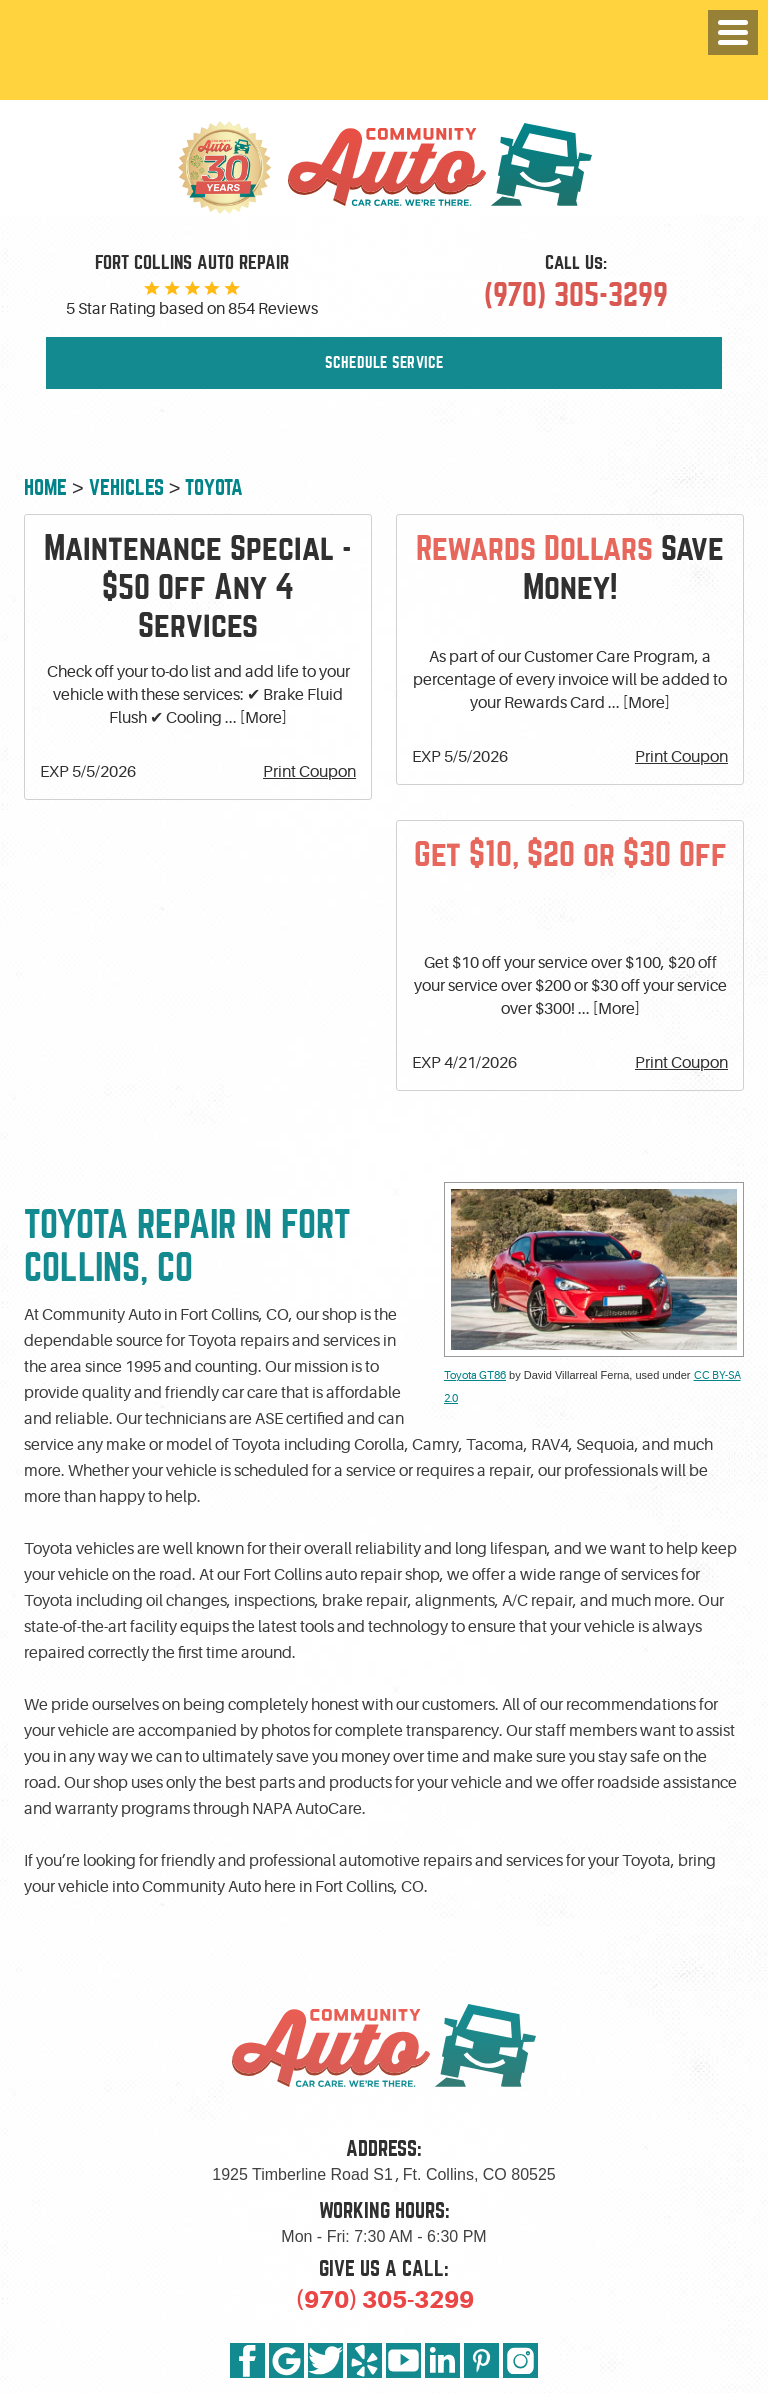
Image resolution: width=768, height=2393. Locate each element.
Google (286, 2360)
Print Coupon (309, 772)
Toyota (214, 487)
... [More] (254, 718)
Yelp (364, 2360)
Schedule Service (384, 363)
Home (45, 487)
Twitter (325, 2360)
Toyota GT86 (475, 1375)
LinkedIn (442, 2360)
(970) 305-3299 (384, 2300)
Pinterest (481, 2360)
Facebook (247, 2360)
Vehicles (126, 487)
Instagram (520, 2360)
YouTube (403, 2360)
